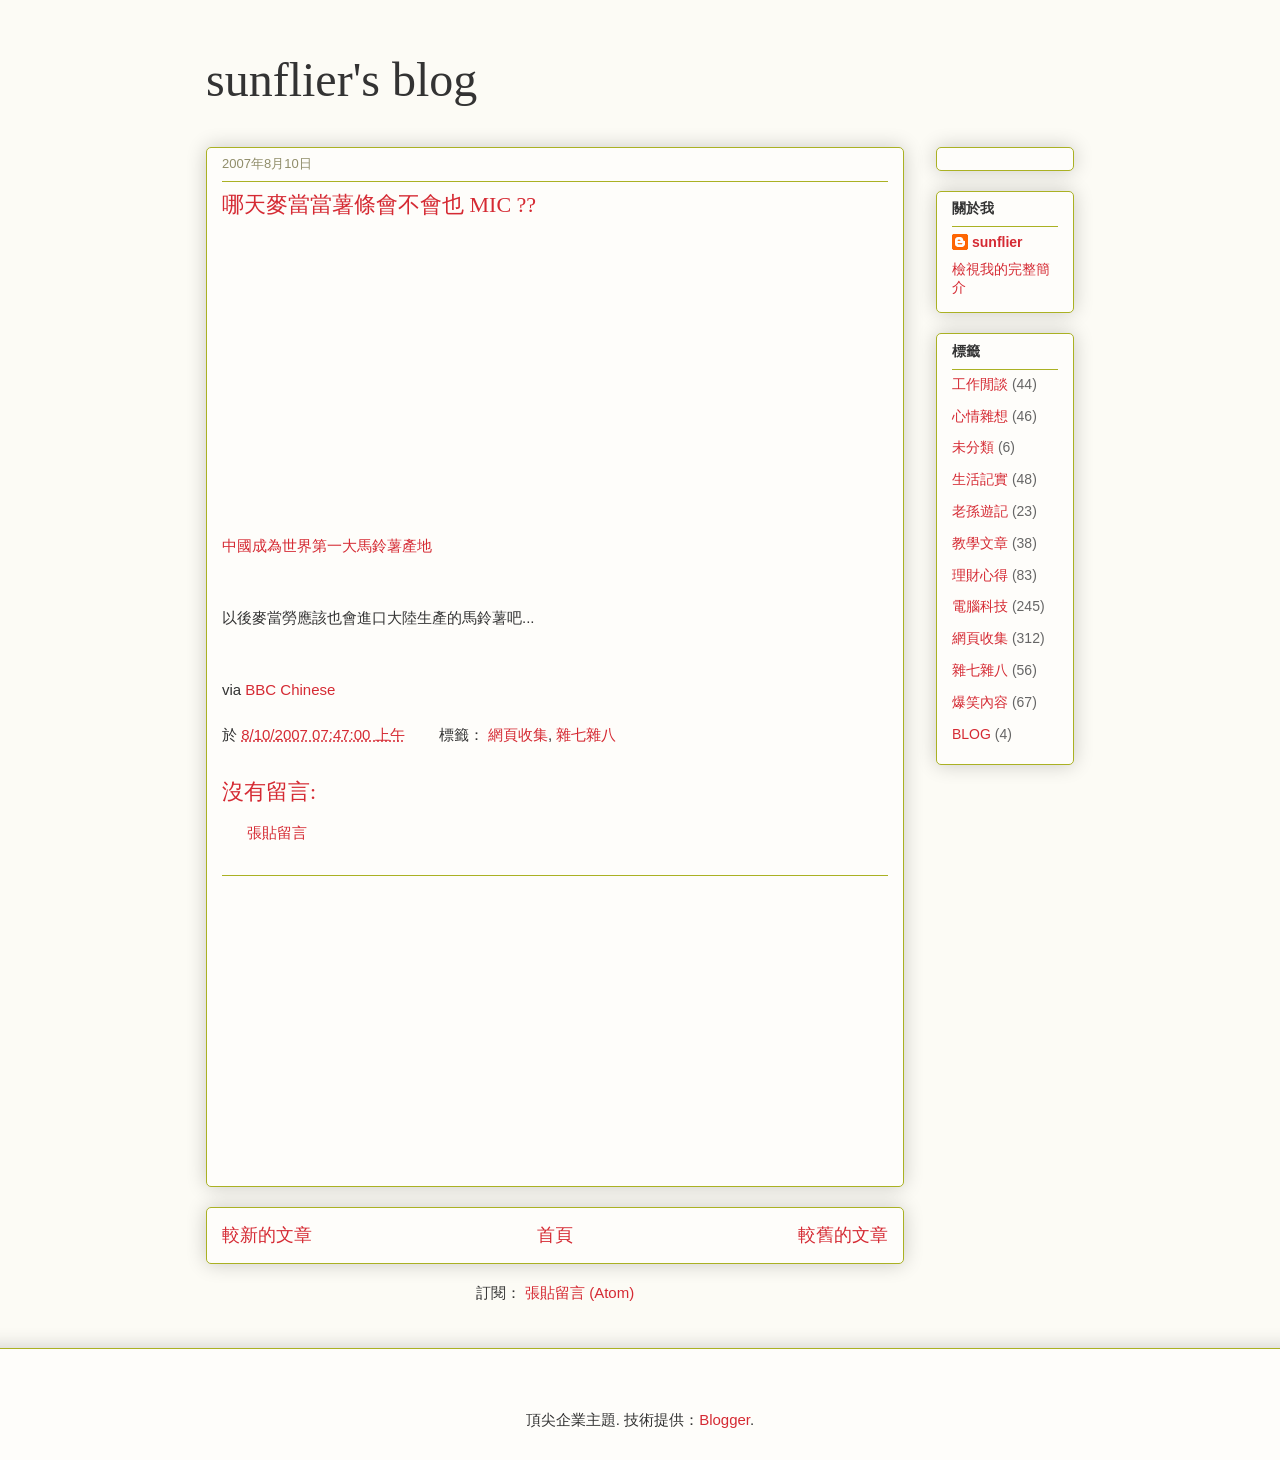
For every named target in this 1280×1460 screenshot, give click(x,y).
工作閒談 (980, 384)
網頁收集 (518, 734)
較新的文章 (267, 1235)
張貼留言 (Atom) (579, 1292)
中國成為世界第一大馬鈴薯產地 (327, 545)
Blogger (724, 1419)
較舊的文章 (843, 1235)
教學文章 (980, 543)
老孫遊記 (980, 511)
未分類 (973, 447)
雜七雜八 (586, 734)
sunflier (997, 242)
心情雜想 (980, 416)
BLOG (971, 734)
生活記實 (980, 479)
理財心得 (980, 575)
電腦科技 (980, 606)
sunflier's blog (341, 79)
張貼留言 (277, 832)
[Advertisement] (390, 375)
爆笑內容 (980, 702)
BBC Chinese (290, 689)
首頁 (555, 1235)
